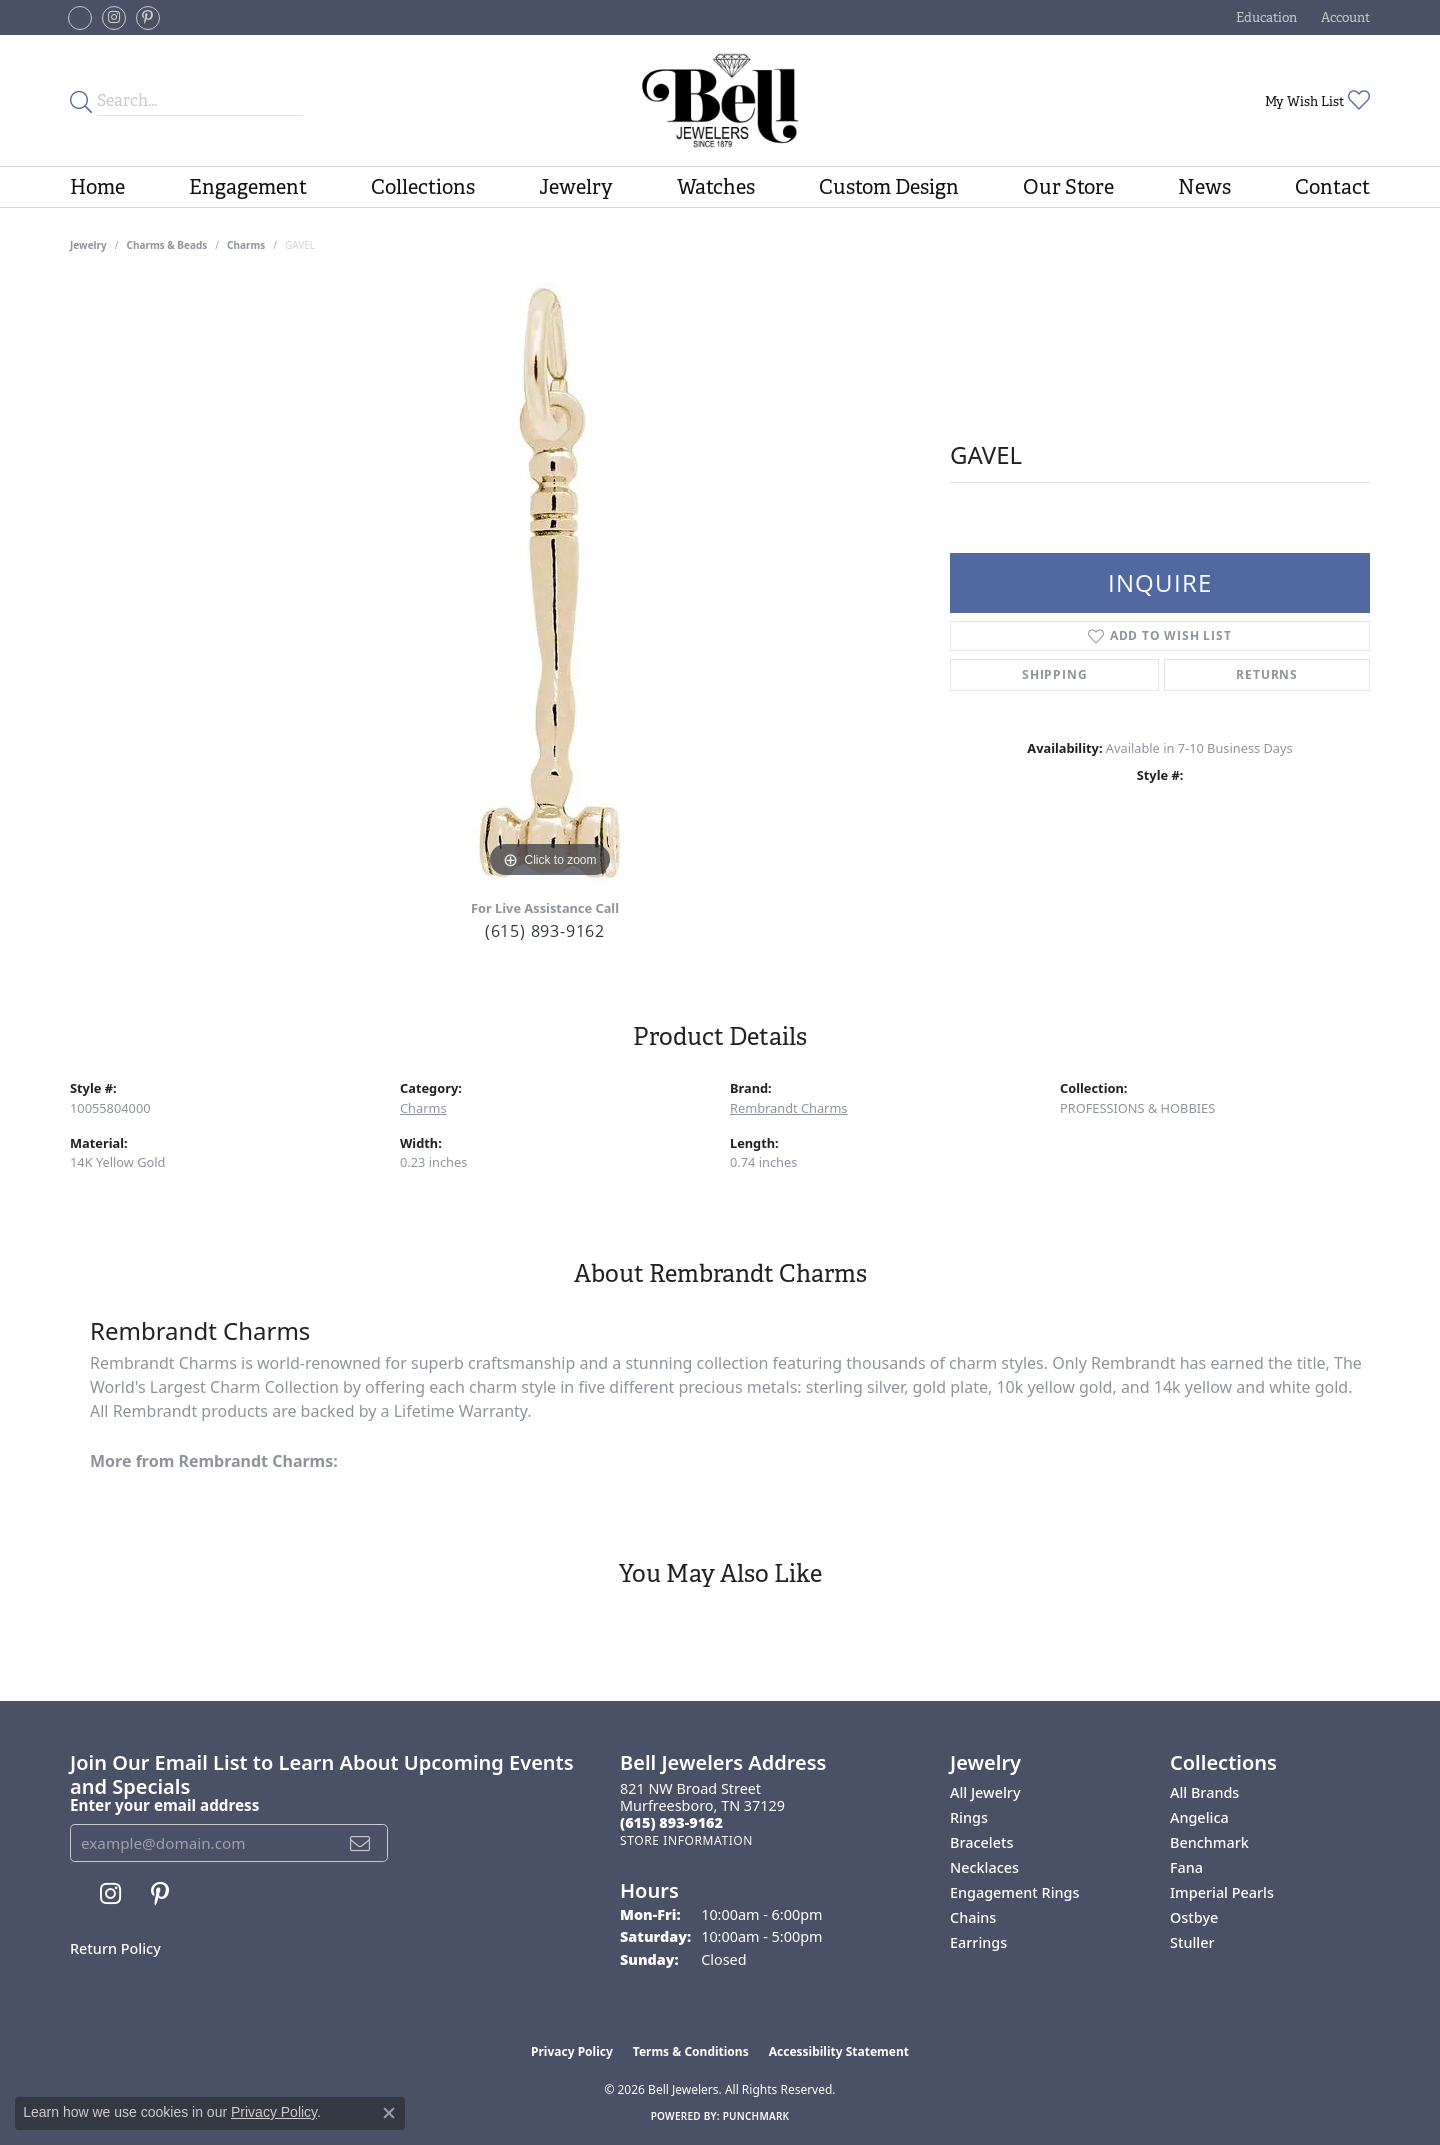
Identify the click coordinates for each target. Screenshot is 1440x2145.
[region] (550, 583)
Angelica (1199, 1817)
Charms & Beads (167, 245)
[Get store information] (686, 1840)
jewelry (88, 245)
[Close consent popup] (389, 2113)
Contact (1332, 187)
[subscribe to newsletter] (360, 1843)
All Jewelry (985, 1792)
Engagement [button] (248, 187)
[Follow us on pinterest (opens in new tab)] (148, 18)
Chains (973, 1917)
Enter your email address (164, 1805)
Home (97, 187)
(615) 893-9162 (545, 931)
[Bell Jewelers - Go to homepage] (719, 100)
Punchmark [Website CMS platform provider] (756, 2116)
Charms (246, 245)
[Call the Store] (671, 1822)
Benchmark (1209, 1842)
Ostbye (1194, 1917)
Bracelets (981, 1842)
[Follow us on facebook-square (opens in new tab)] (80, 18)
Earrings (978, 1942)
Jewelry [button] (576, 187)
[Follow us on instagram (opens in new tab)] (114, 18)
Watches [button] (716, 187)
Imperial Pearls (1222, 1892)
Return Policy (115, 1948)
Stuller (1192, 1942)
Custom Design (889, 187)
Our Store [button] (1068, 187)
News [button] (1204, 187)
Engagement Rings (1014, 1892)
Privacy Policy (572, 2051)
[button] (1264, 17)
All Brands (1204, 1792)
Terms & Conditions (691, 2051)
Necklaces (984, 1867)
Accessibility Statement (839, 2051)
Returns (1267, 674)
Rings (969, 1817)
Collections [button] (423, 187)
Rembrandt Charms (789, 1108)
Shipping (1054, 674)
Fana (1186, 1867)
